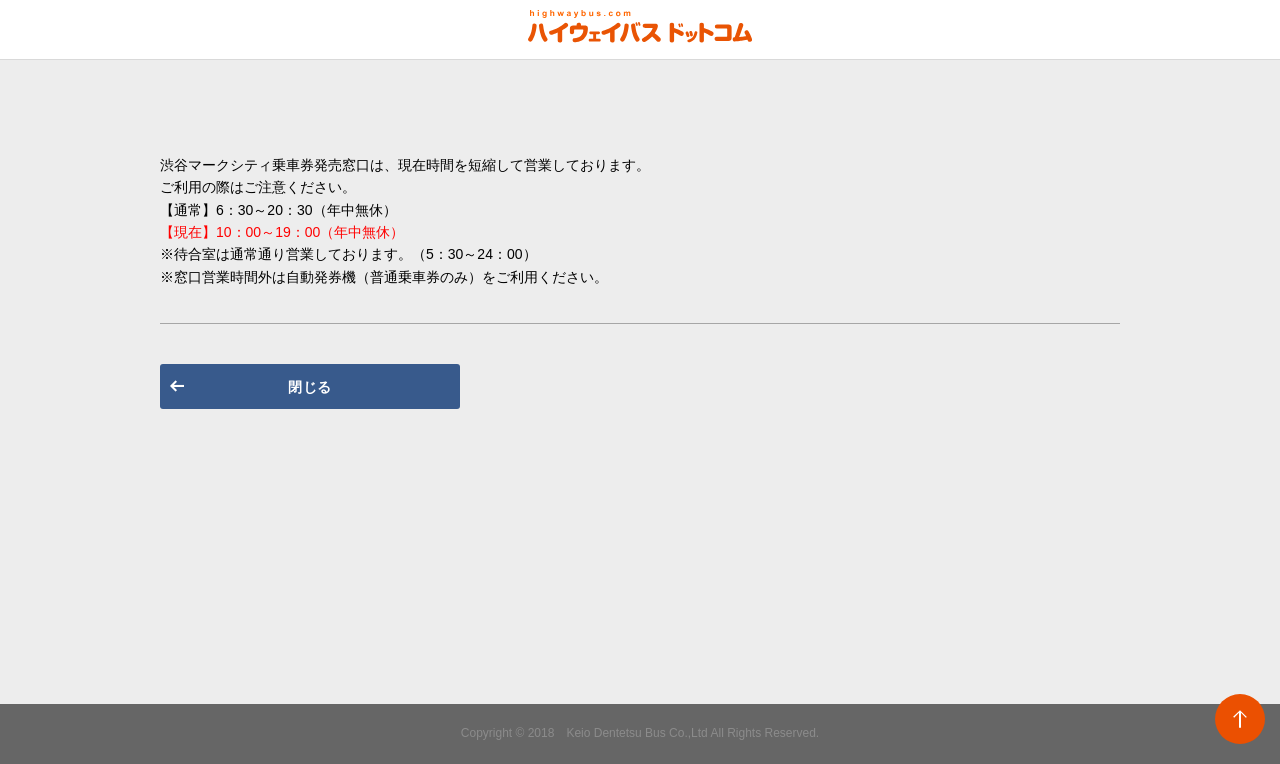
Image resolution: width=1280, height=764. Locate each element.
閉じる (310, 387)
